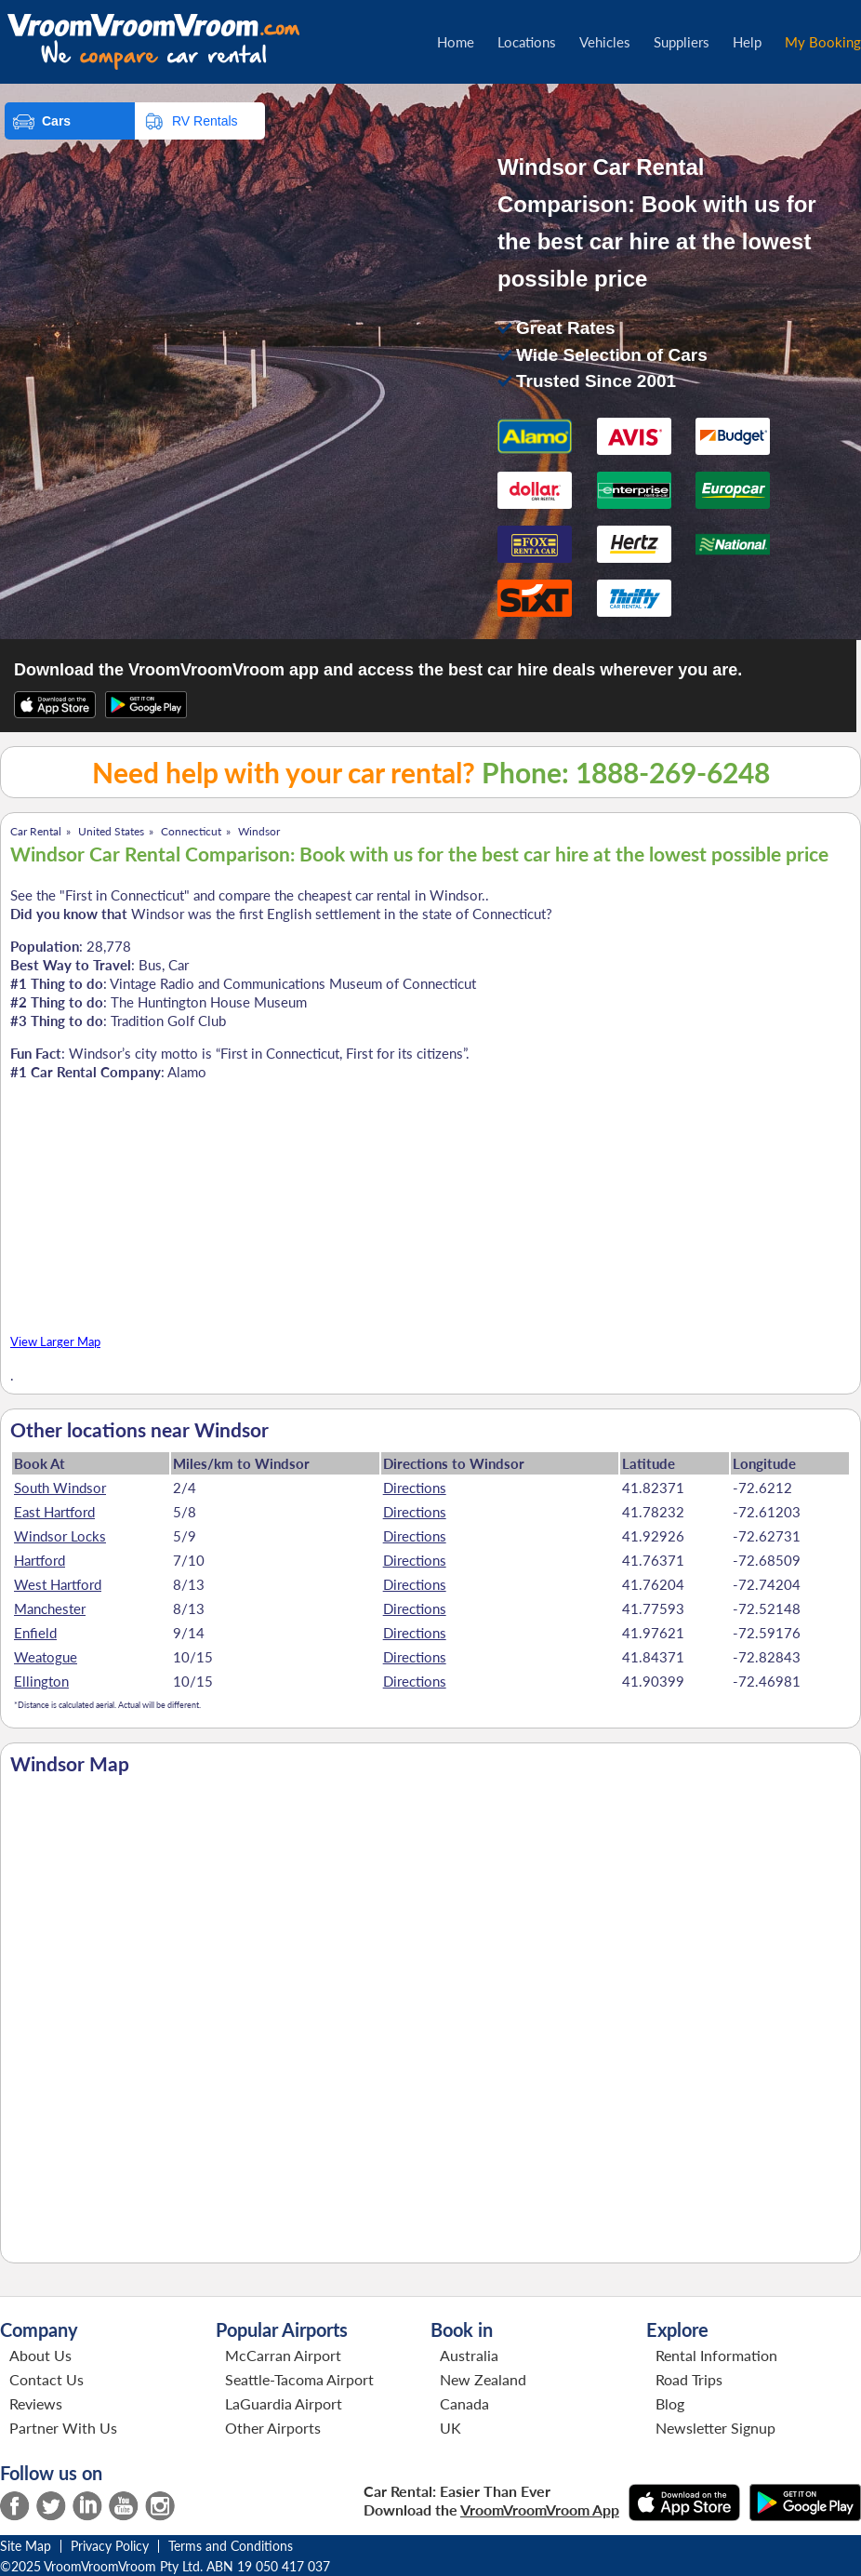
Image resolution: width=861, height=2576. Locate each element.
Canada (464, 2403)
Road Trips (689, 2379)
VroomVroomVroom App (539, 2509)
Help (747, 41)
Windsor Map (69, 1764)
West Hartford (57, 1584)
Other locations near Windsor (139, 1430)
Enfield (35, 1632)
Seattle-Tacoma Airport (299, 2379)
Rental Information (716, 2355)
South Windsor (60, 1487)
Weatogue (45, 1656)
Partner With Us (63, 2427)
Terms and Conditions (230, 2546)
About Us (40, 2355)
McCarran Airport (283, 2355)
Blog (670, 2403)
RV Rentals (205, 120)
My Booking (823, 41)
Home (455, 41)
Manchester (50, 1608)
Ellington (41, 1681)
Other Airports (273, 2427)
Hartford (39, 1560)
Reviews (35, 2403)
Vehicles (604, 41)
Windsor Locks (60, 1536)
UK (450, 2427)
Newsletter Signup (715, 2427)
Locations (526, 41)
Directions (414, 1487)
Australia (469, 2355)
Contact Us (46, 2379)
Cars (56, 120)
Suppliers (681, 41)
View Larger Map (55, 1342)
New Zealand (483, 2379)
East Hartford (54, 1511)
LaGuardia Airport (283, 2403)
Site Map (25, 2546)
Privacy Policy (110, 2546)
